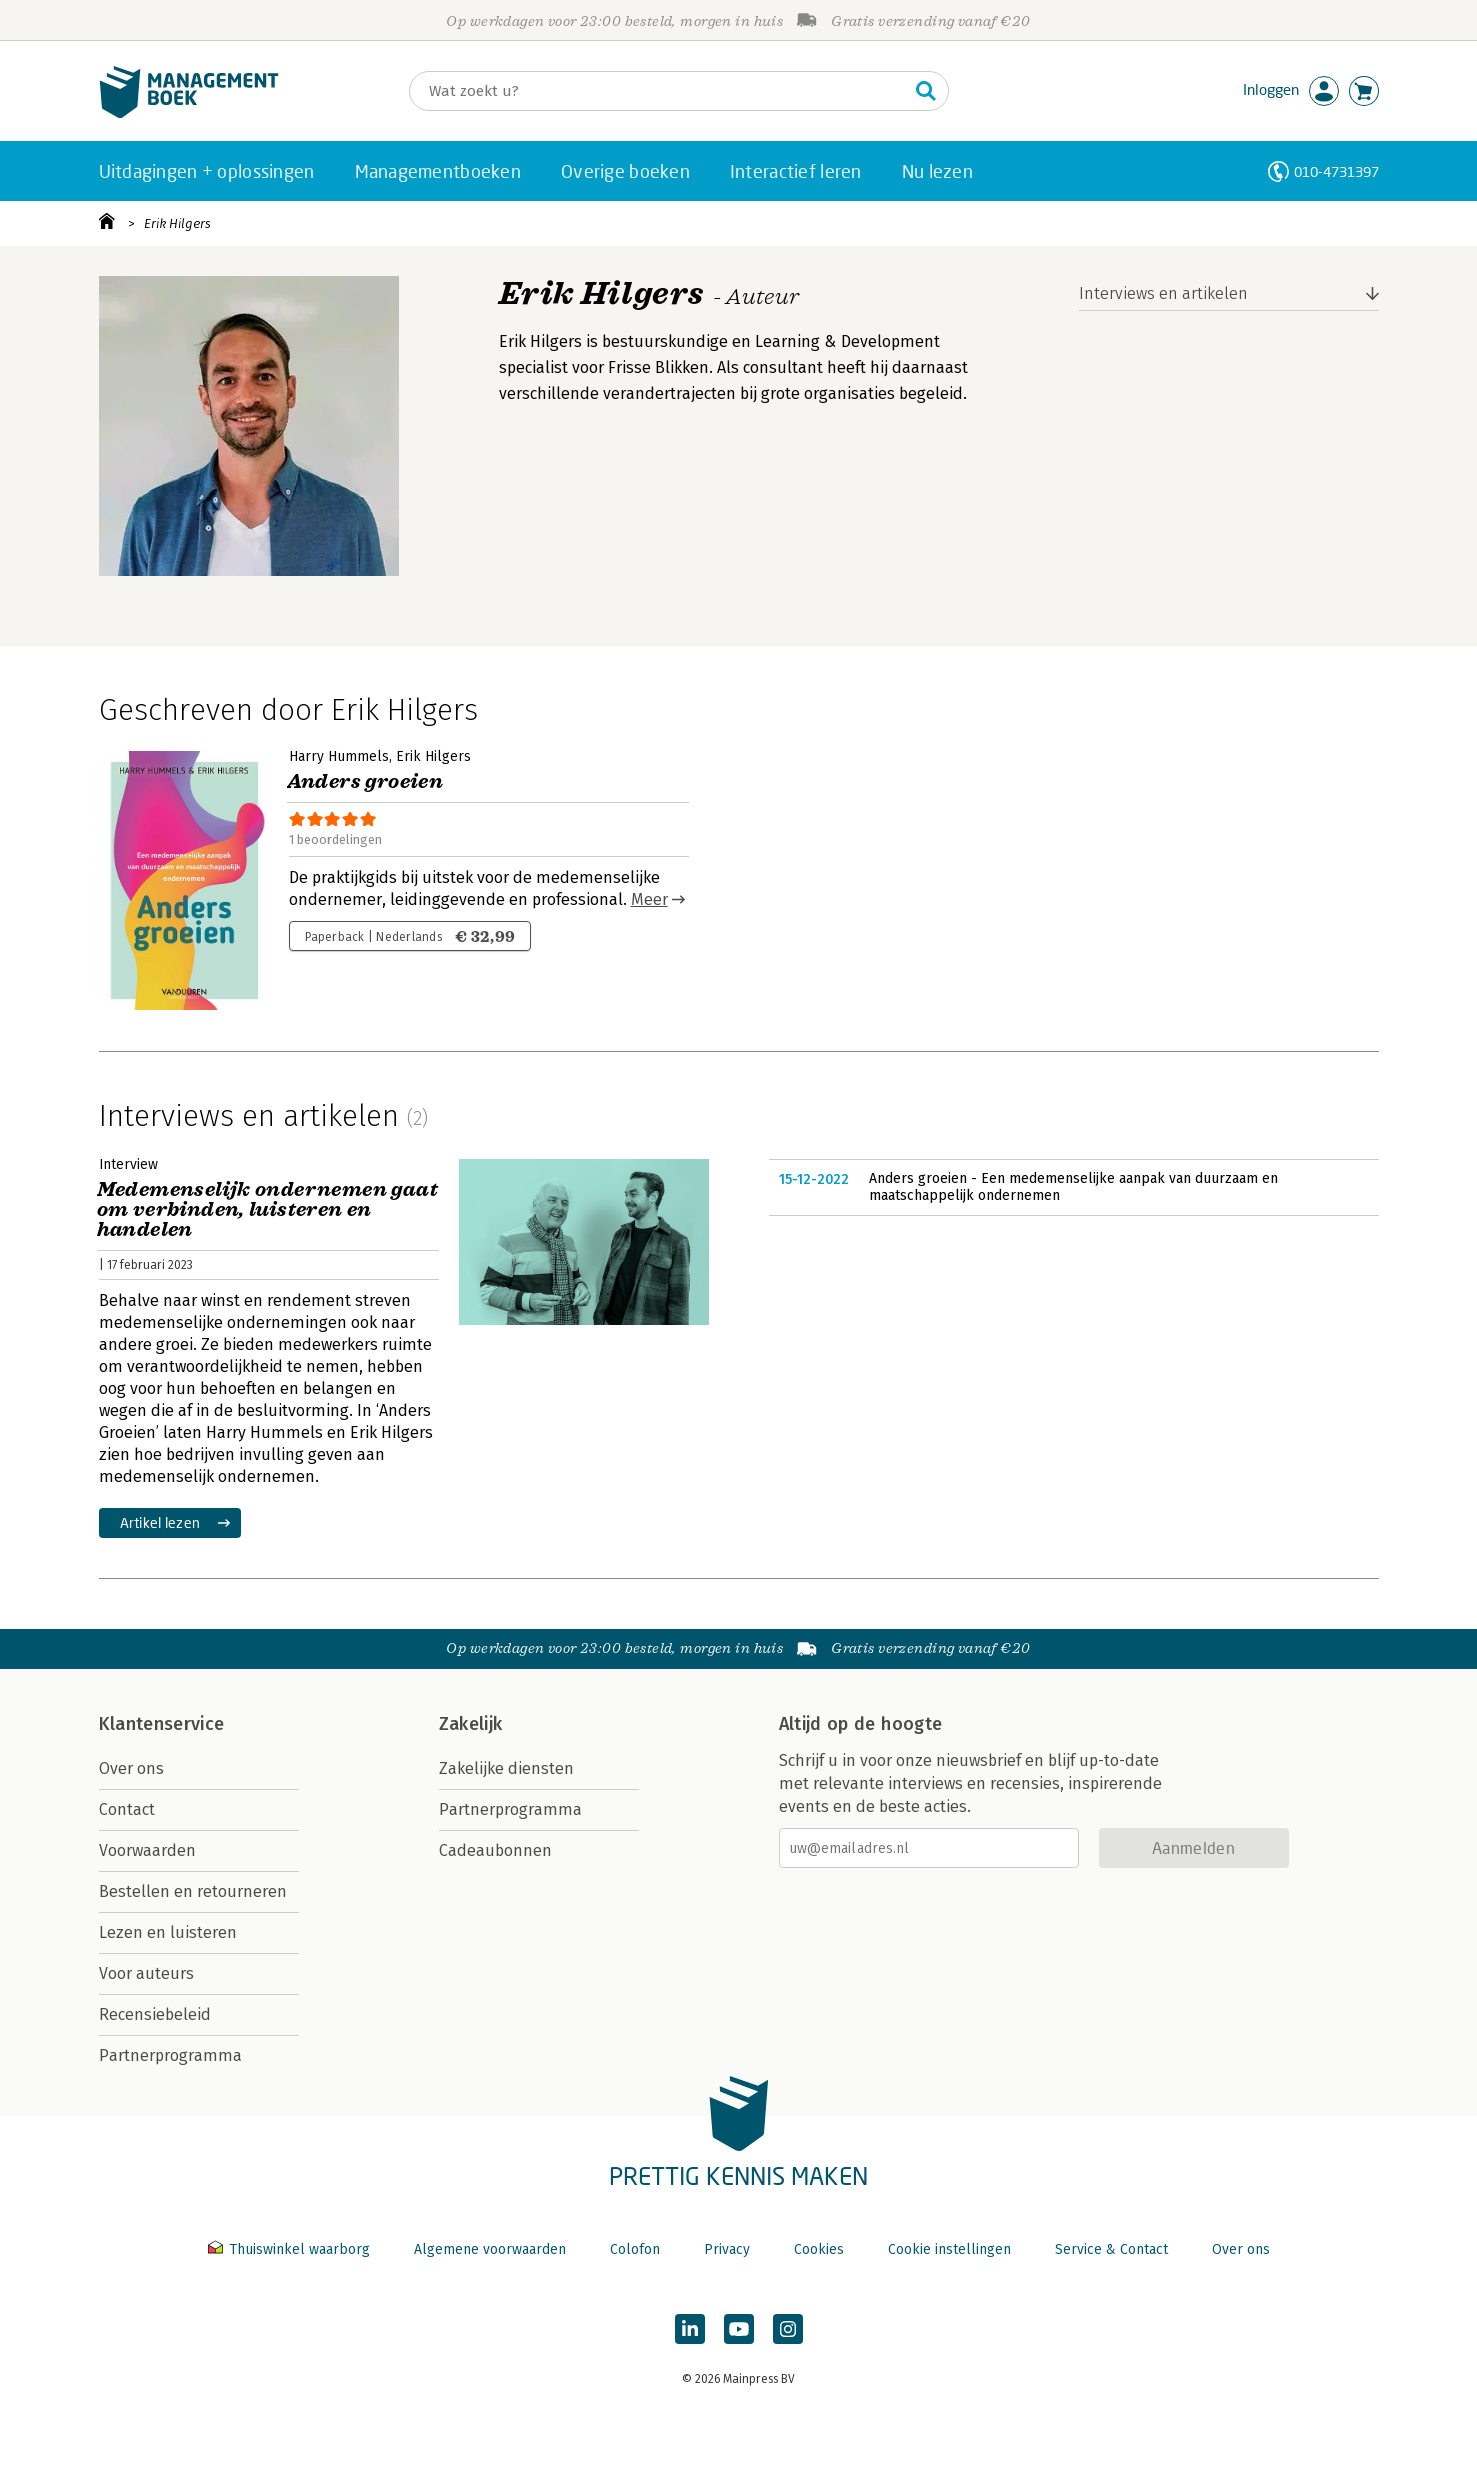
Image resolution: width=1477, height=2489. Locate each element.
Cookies (819, 2249)
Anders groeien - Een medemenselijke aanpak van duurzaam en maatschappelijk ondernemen (1073, 1187)
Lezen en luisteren (168, 1932)
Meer (649, 899)
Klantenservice (162, 1724)
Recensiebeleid (155, 2014)
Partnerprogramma (170, 2055)
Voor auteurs (146, 1973)
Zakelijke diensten (506, 1768)
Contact (127, 1809)
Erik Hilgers (177, 223)
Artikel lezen (160, 1522)
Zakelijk (471, 1724)
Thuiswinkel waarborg (291, 2249)
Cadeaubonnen (495, 1850)
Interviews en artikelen (1163, 293)
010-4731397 (1336, 171)
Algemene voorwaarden (490, 2249)
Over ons (131, 1768)
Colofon (635, 2249)
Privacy (727, 2249)
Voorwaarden (147, 1850)
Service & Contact (1111, 2249)
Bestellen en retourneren (193, 1891)
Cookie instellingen (949, 2249)
